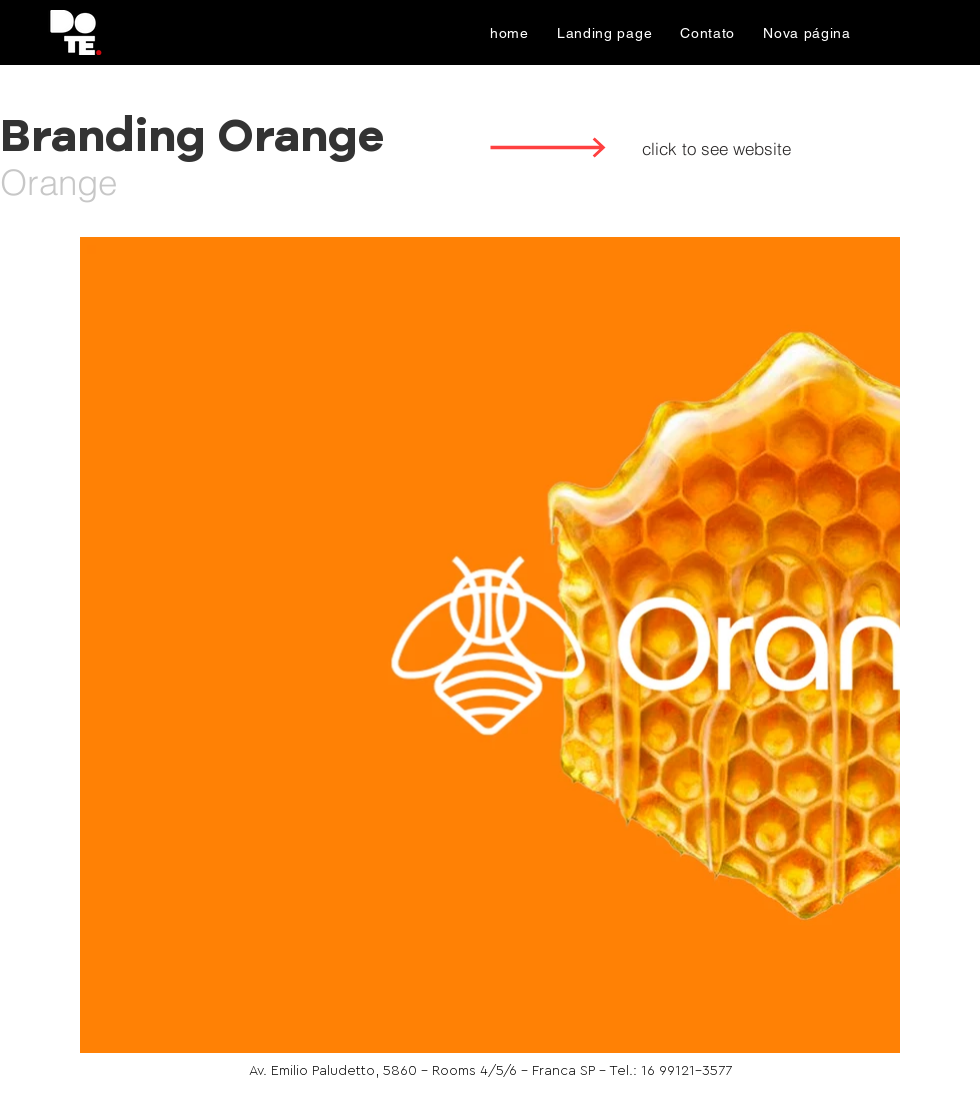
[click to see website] (716, 148)
